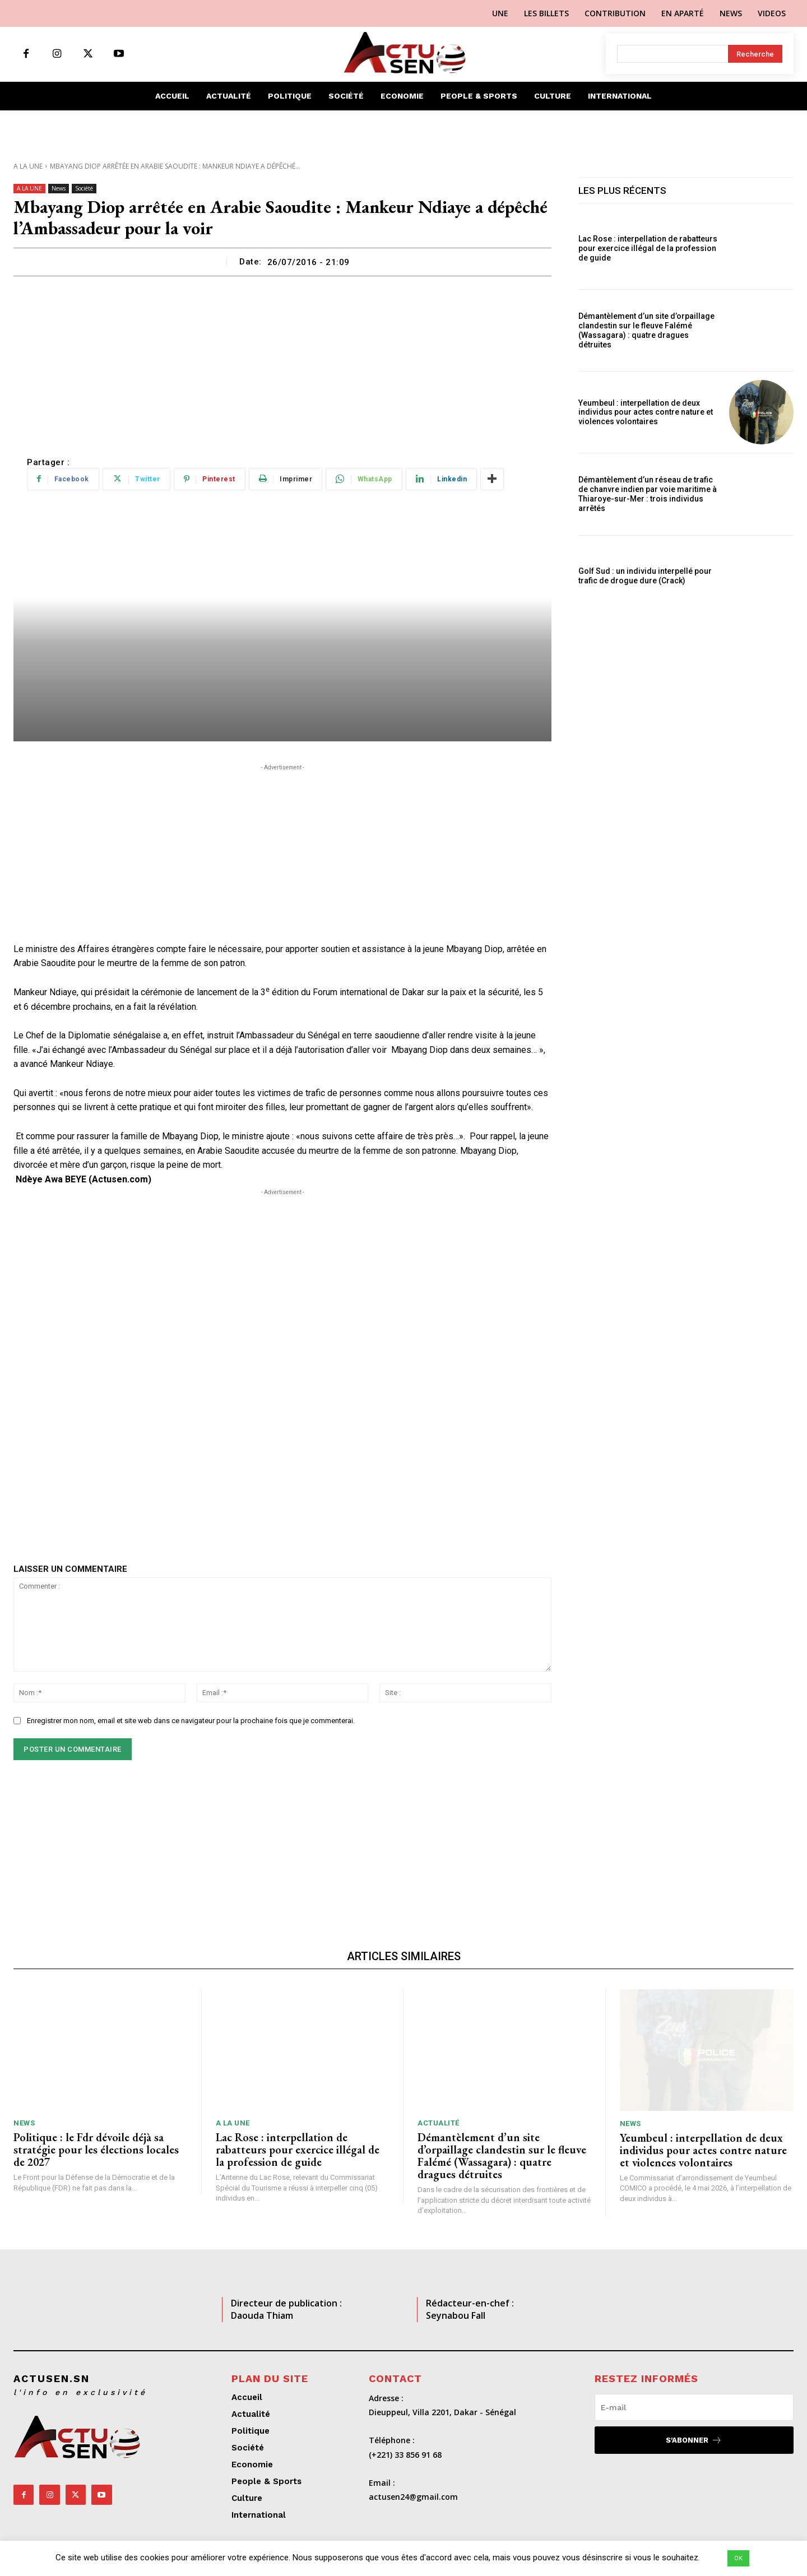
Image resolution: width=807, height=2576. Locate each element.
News (58, 188)
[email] (694, 2407)
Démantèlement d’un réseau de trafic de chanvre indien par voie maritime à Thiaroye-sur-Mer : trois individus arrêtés (647, 493)
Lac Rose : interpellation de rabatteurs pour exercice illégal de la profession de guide (647, 248)
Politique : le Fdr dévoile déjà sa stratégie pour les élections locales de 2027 (96, 2149)
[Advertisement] (282, 360)
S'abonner (694, 2440)
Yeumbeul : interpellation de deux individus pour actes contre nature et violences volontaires (645, 412)
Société (84, 188)
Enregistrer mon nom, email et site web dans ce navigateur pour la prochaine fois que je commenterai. (191, 1720)
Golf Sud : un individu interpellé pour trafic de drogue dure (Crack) (645, 576)
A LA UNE (28, 166)
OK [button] (738, 2558)
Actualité (439, 2123)
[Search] (755, 54)
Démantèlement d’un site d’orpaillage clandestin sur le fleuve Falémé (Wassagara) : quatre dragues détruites (646, 330)
